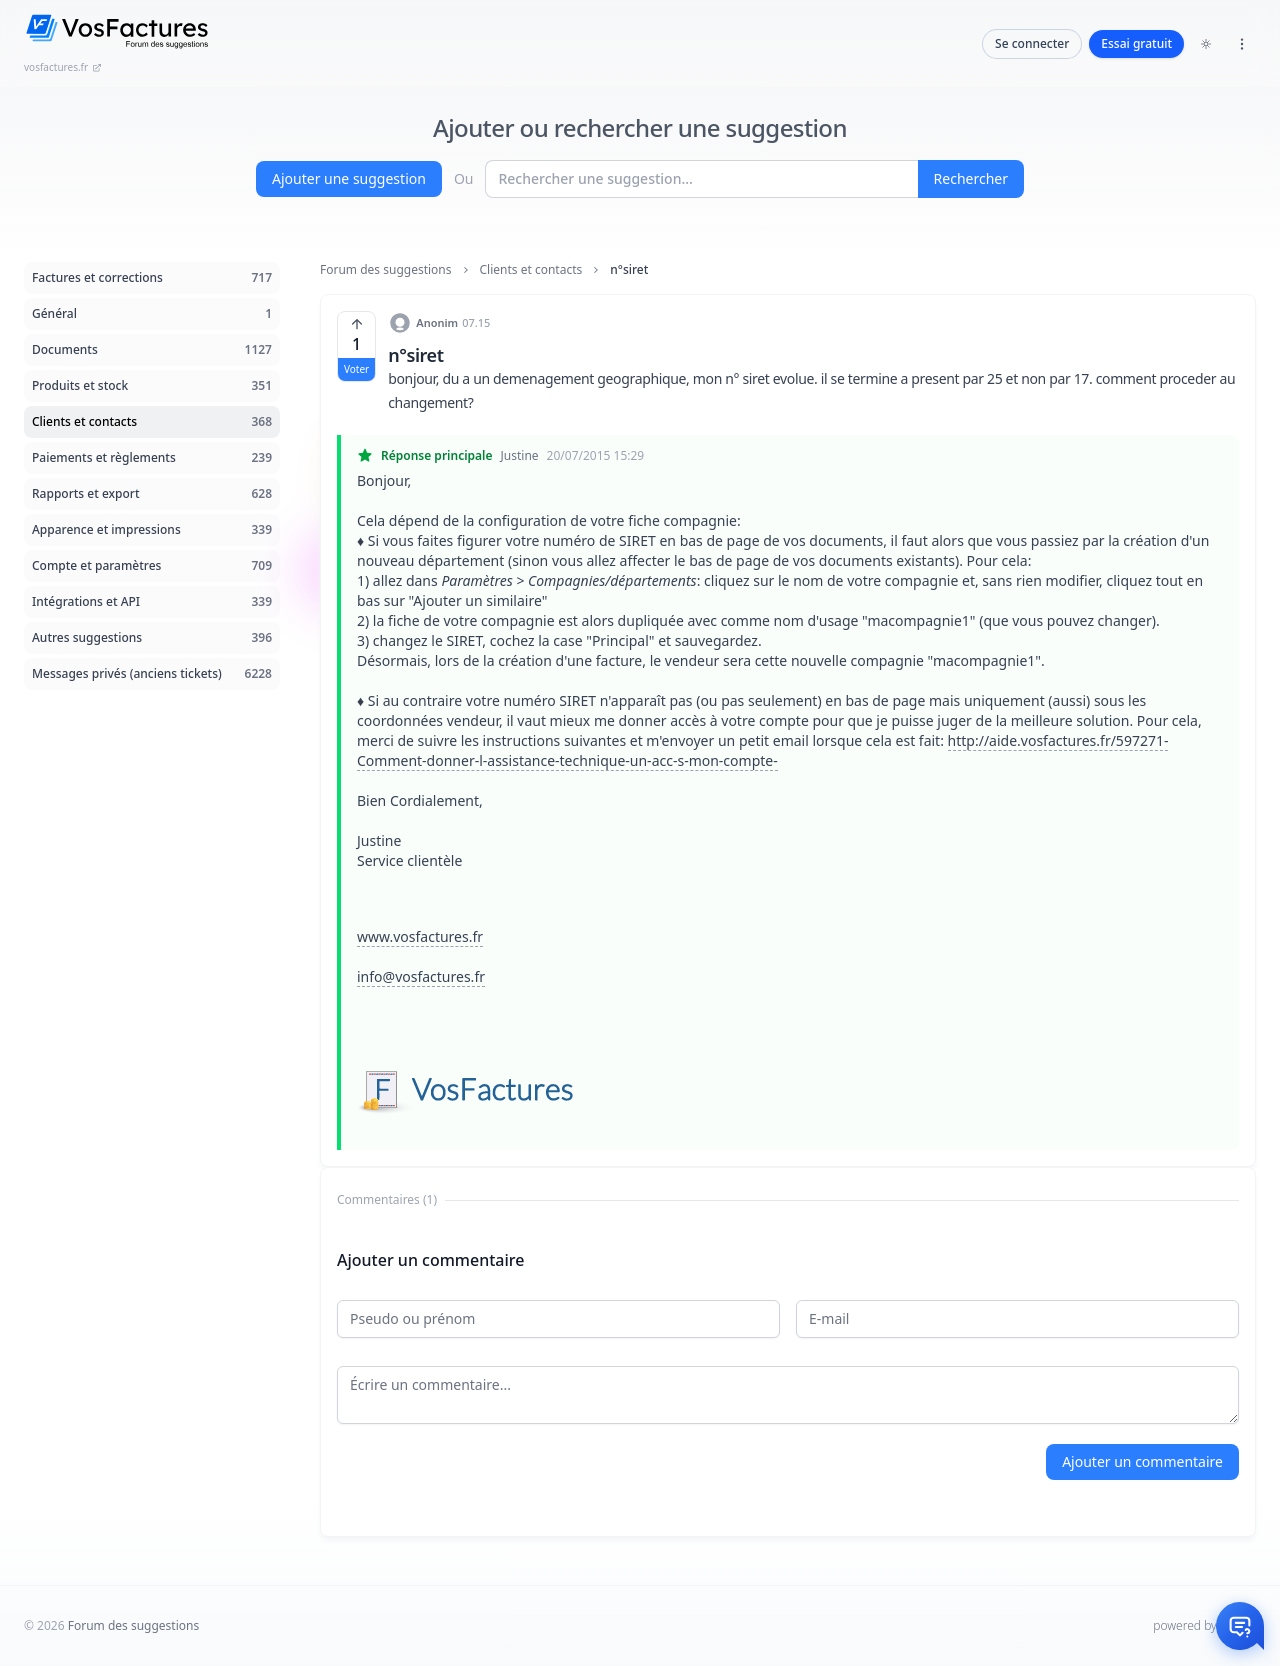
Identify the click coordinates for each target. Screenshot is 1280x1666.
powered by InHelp (1204, 1625)
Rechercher (971, 178)
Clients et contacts (531, 270)
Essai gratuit (1136, 43)
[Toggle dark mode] (1206, 44)
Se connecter (1032, 43)
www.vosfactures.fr (420, 936)
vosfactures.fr (63, 67)
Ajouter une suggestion (349, 178)
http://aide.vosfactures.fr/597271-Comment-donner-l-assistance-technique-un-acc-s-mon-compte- (762, 750)
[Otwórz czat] (1240, 1626)
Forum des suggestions (386, 270)
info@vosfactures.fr (421, 976)
